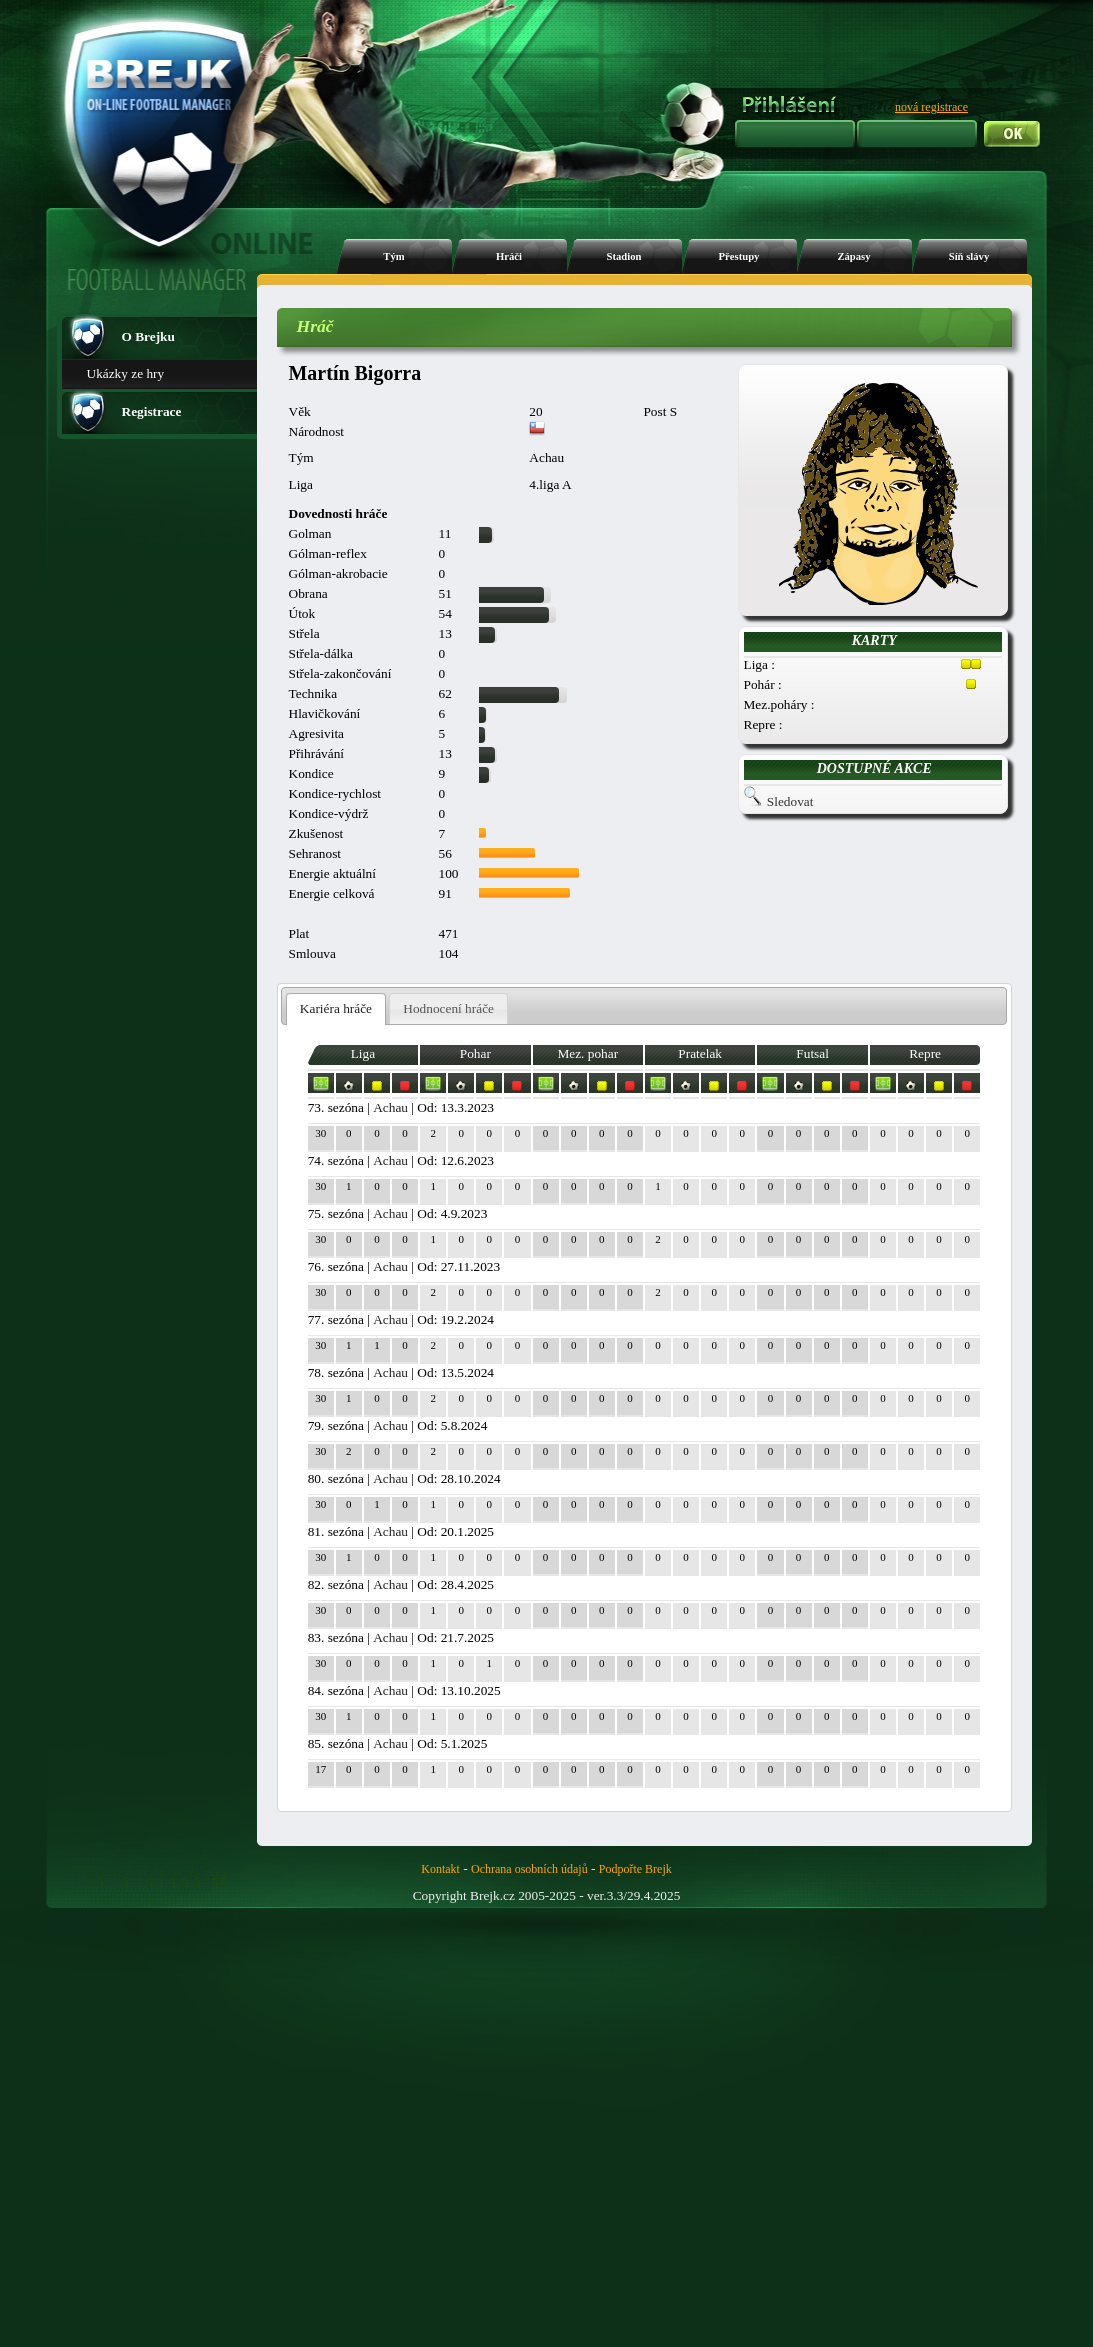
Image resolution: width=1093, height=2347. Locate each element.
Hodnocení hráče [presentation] (448, 1008)
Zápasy (853, 256)
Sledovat (790, 801)
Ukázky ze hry (126, 373)
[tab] (336, 1009)
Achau (390, 1107)
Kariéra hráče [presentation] (336, 1008)
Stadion (624, 256)
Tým (393, 256)
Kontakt (440, 1869)
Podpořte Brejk (635, 1869)
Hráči (509, 256)
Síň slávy (969, 256)
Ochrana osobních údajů (529, 1869)
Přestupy (739, 256)
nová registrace (931, 107)
